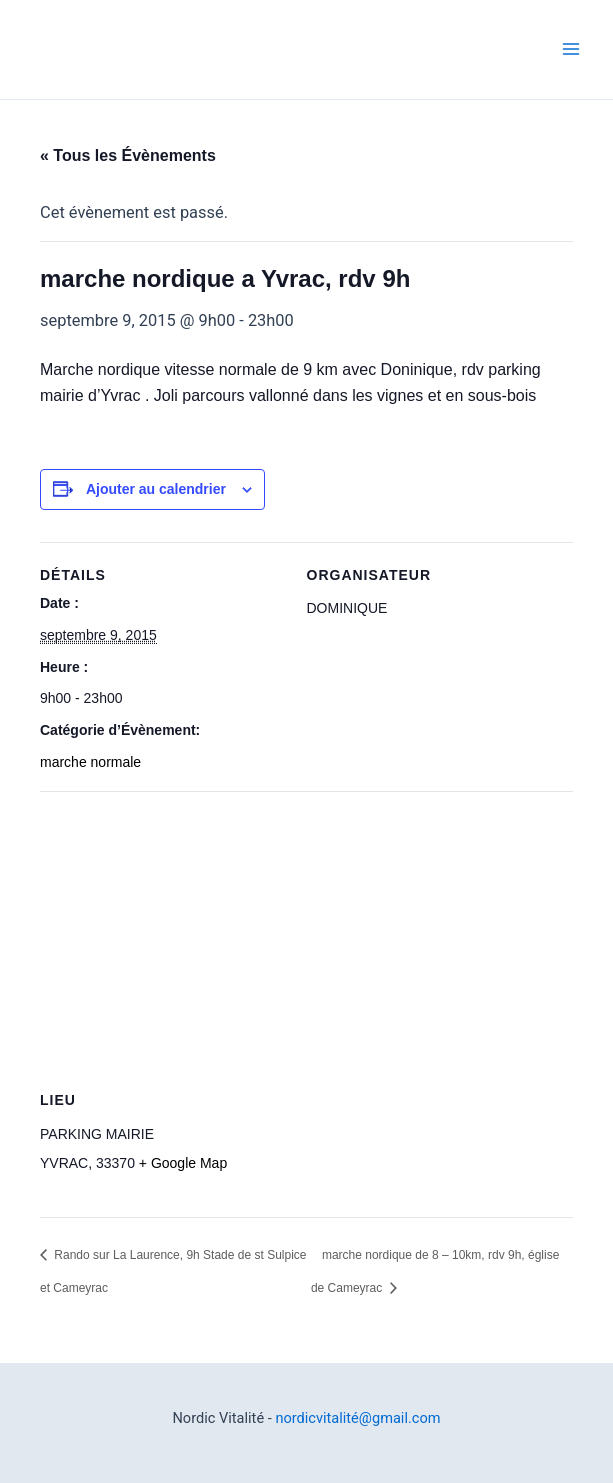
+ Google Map (183, 1163)
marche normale (90, 762)
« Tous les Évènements (128, 155)
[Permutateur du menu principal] (570, 49)
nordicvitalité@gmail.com (357, 1418)
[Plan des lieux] (306, 935)
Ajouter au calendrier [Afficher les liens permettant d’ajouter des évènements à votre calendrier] (156, 489)
